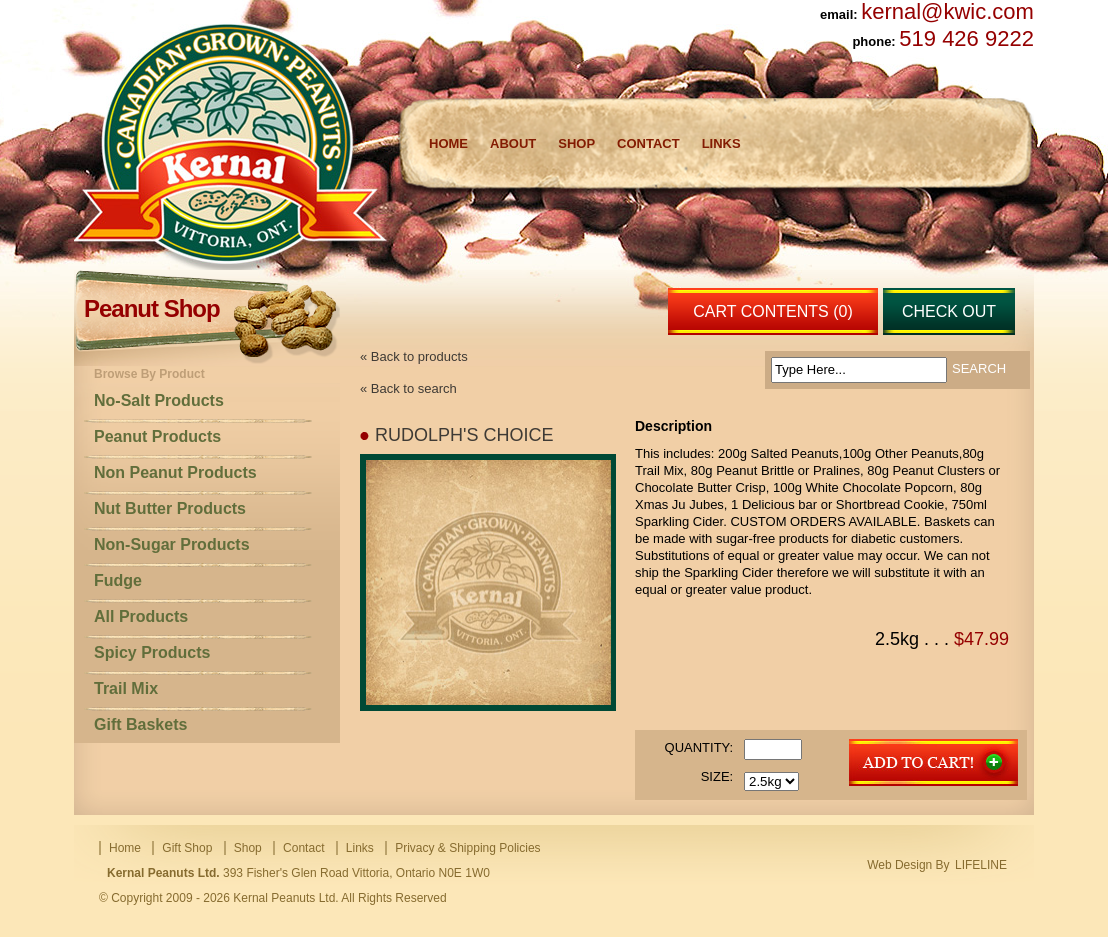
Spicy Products (152, 652)
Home (448, 143)
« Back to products (414, 356)
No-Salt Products (159, 400)
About (513, 143)
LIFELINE (981, 865)
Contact (648, 143)
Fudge (118, 580)
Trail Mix (126, 688)
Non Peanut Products (175, 472)
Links (721, 143)
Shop (576, 143)
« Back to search (408, 388)
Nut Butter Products (170, 508)
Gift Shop (187, 848)
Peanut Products (157, 436)
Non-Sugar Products (172, 544)
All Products (141, 616)
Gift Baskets (140, 724)
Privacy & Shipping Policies (467, 848)
